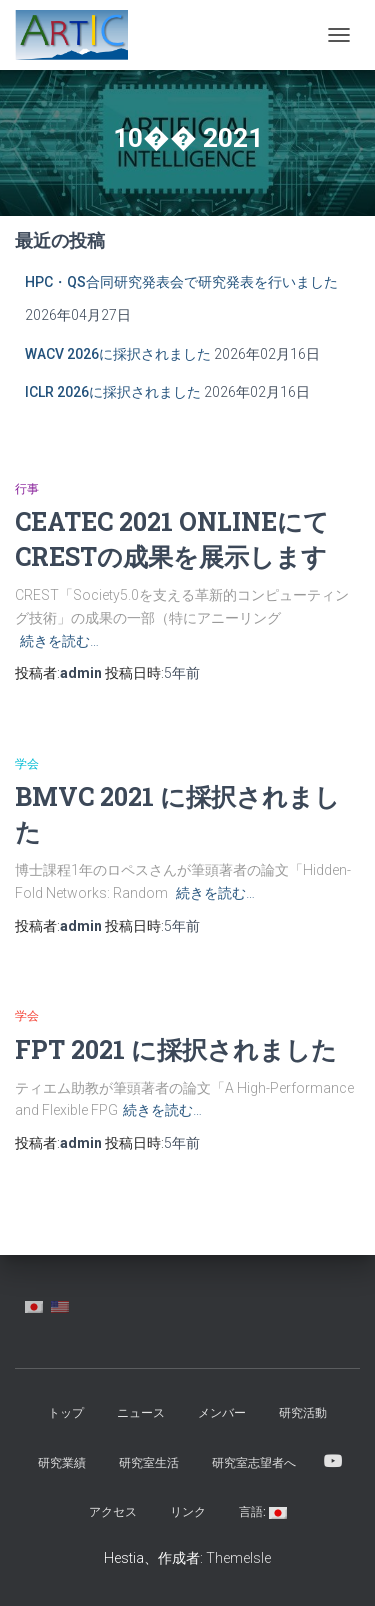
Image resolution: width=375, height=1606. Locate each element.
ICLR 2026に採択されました (113, 392)
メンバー (222, 1413)
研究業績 (62, 1463)
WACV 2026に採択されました (118, 354)
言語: (263, 1512)
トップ (66, 1413)
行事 (27, 489)
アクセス (113, 1512)
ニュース (141, 1413)
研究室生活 (149, 1463)
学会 (27, 764)
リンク (188, 1512)
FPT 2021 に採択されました (176, 1049)
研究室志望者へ (254, 1463)
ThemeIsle (238, 1558)
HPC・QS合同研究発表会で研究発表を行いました (181, 282)
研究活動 (303, 1413)
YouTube (333, 1462)
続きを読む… (59, 641)
